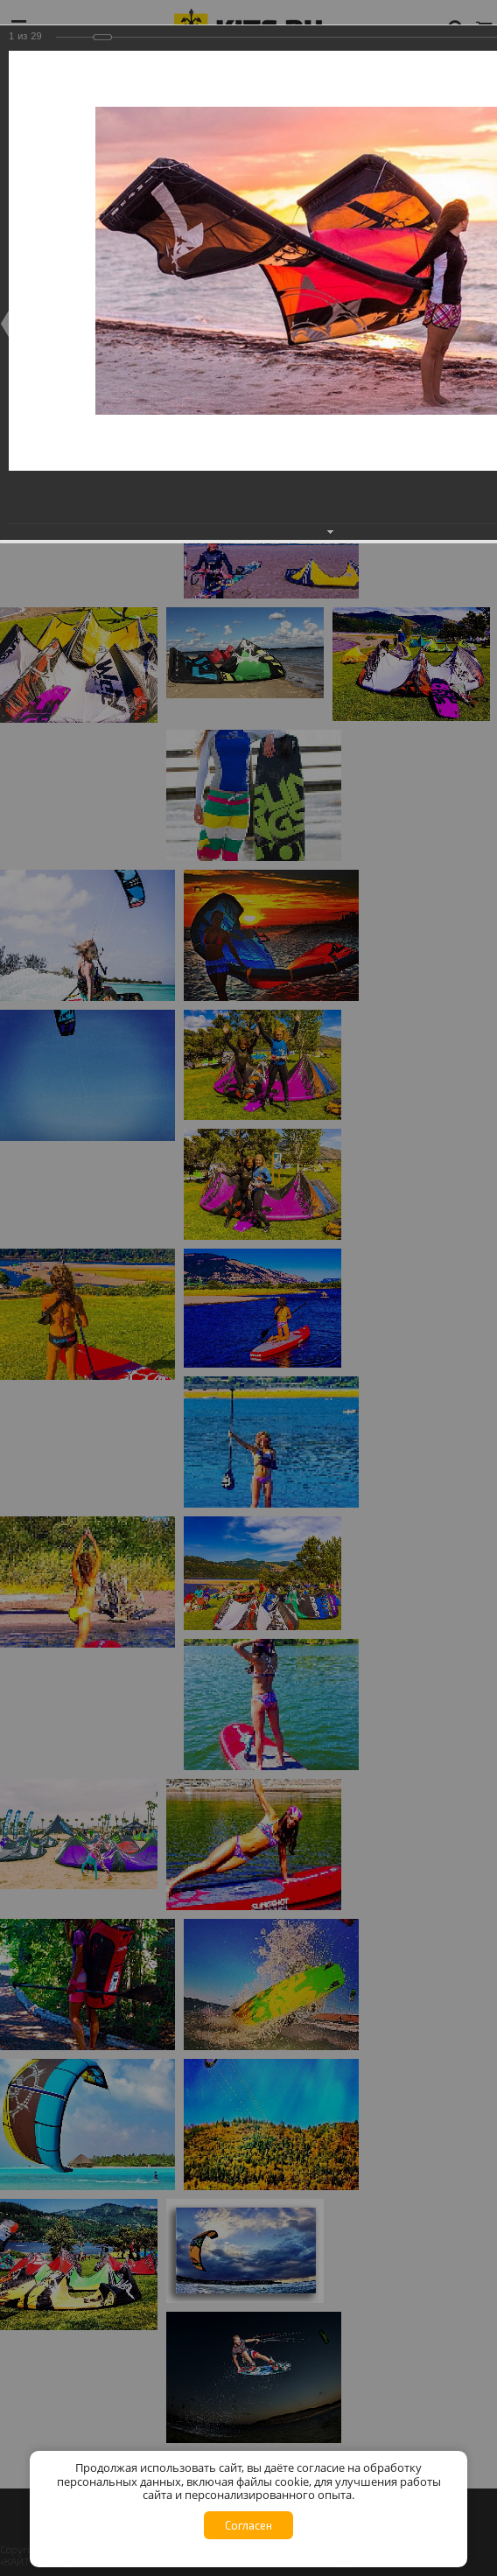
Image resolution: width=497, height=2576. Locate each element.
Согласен (248, 2525)
